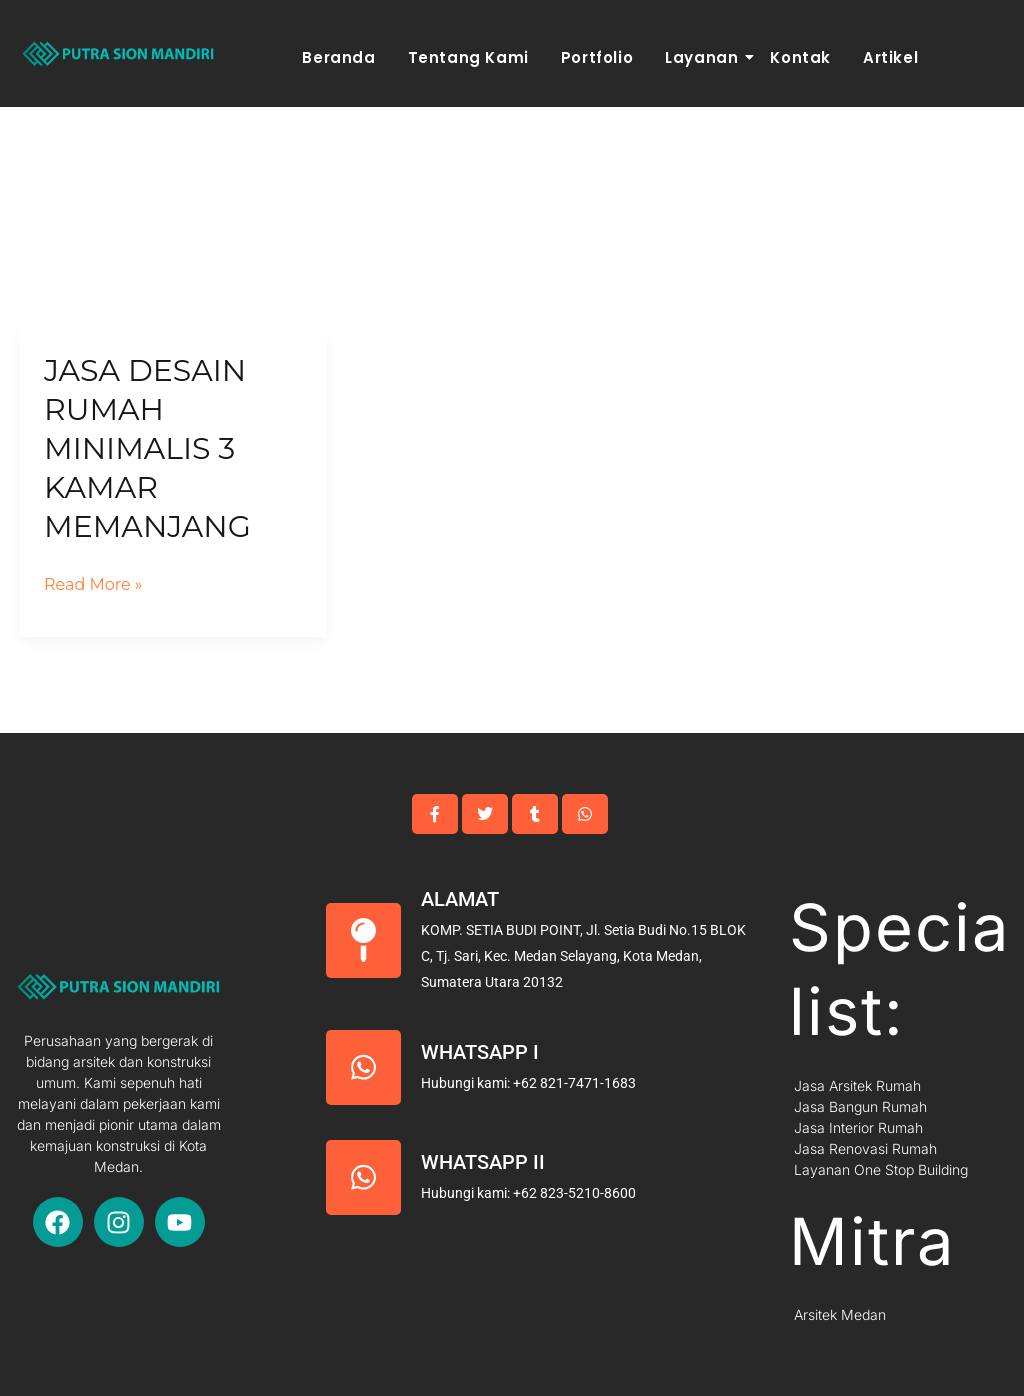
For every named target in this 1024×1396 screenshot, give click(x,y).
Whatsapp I (480, 1052)
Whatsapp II (483, 1162)
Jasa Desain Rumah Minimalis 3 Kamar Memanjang (147, 448)
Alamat (460, 899)
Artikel (890, 57)
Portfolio (597, 57)
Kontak (800, 57)
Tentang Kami (468, 57)
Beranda (338, 57)
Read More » (93, 582)
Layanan (704, 57)
